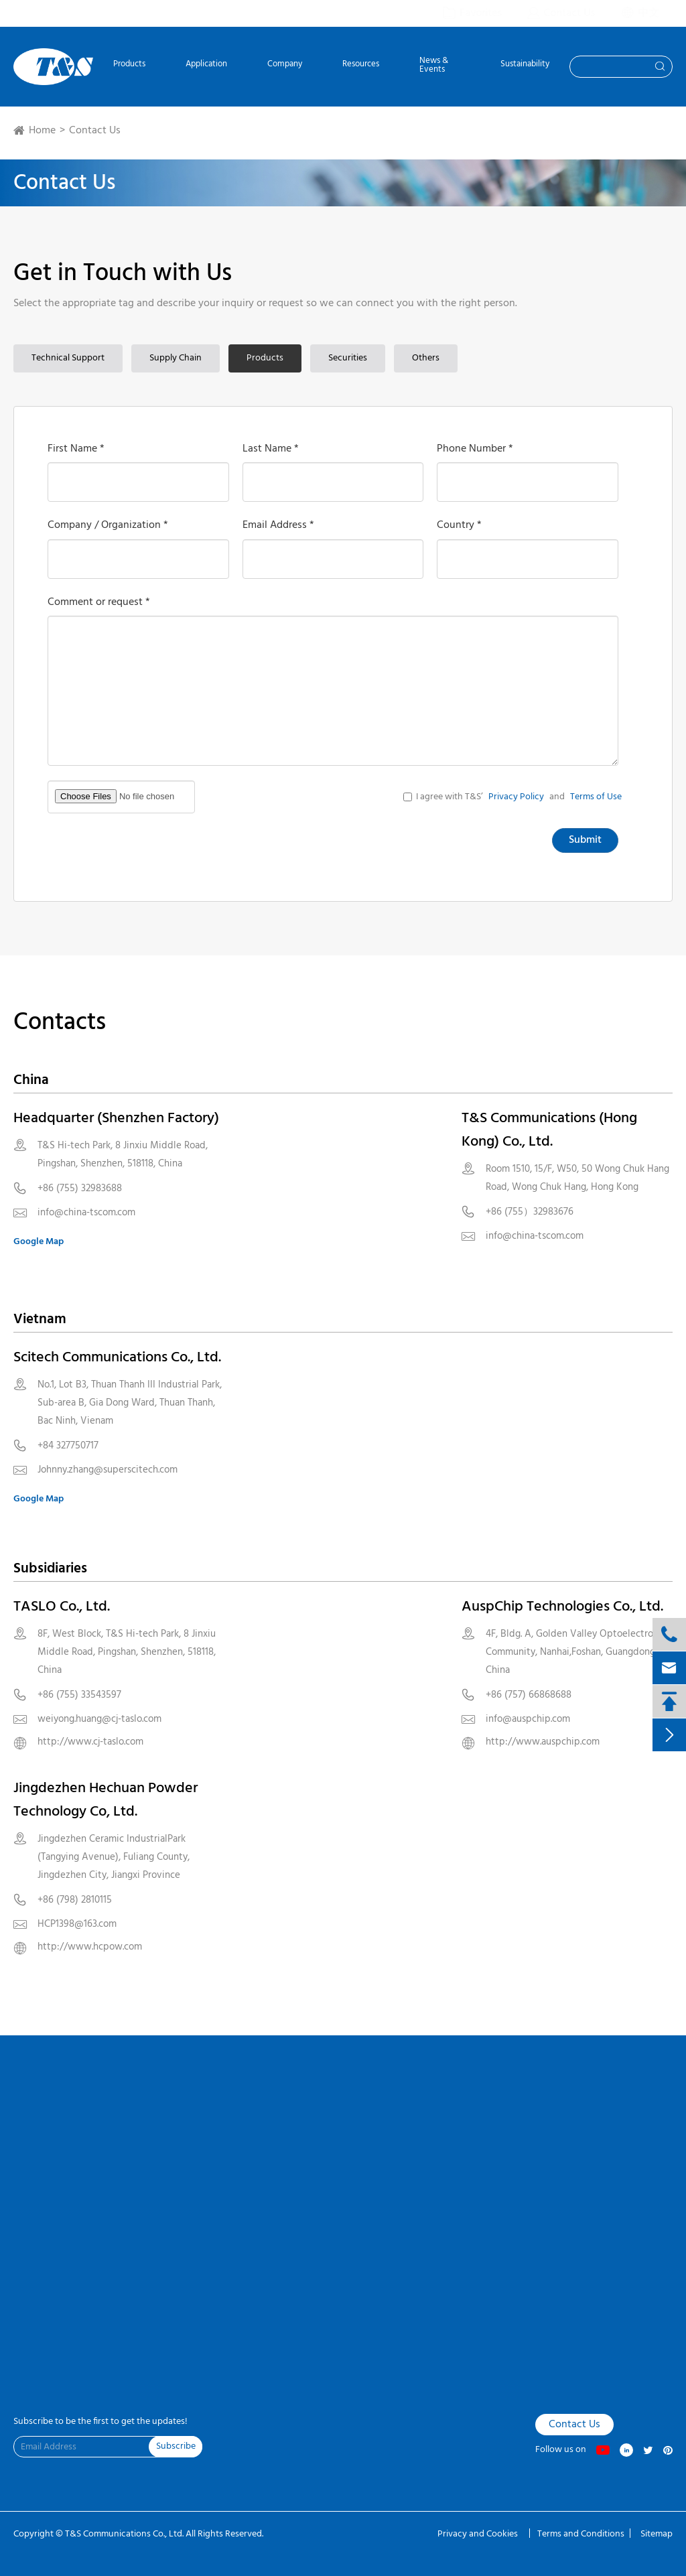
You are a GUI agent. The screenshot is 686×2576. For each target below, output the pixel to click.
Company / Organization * (108, 525)
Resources (360, 65)
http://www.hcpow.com (90, 1947)
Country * (459, 525)
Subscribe (176, 2446)
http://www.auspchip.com (543, 1742)
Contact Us (95, 130)
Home (42, 130)
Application (206, 65)
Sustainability (524, 65)
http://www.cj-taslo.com (90, 1742)
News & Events (433, 66)
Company (284, 65)
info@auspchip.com (528, 1719)
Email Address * (278, 525)
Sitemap (656, 2534)
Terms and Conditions (580, 2534)
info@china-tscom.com (86, 1213)
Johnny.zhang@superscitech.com (108, 1470)
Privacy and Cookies (478, 2534)
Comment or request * (99, 602)
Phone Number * (475, 449)
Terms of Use (596, 797)
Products (129, 65)
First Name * (76, 449)
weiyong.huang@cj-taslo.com (99, 1719)
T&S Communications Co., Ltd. (125, 2534)
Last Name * (271, 449)
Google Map (38, 1241)
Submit (585, 840)
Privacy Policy (516, 797)
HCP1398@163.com (77, 1924)
